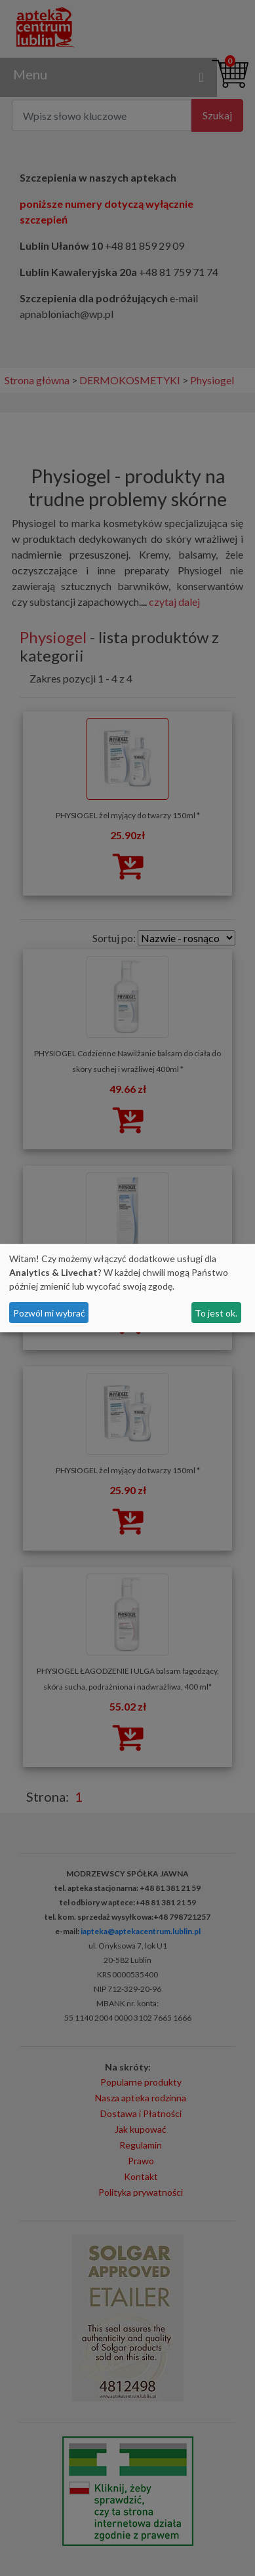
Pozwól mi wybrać (49, 1312)
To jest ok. (216, 1312)
